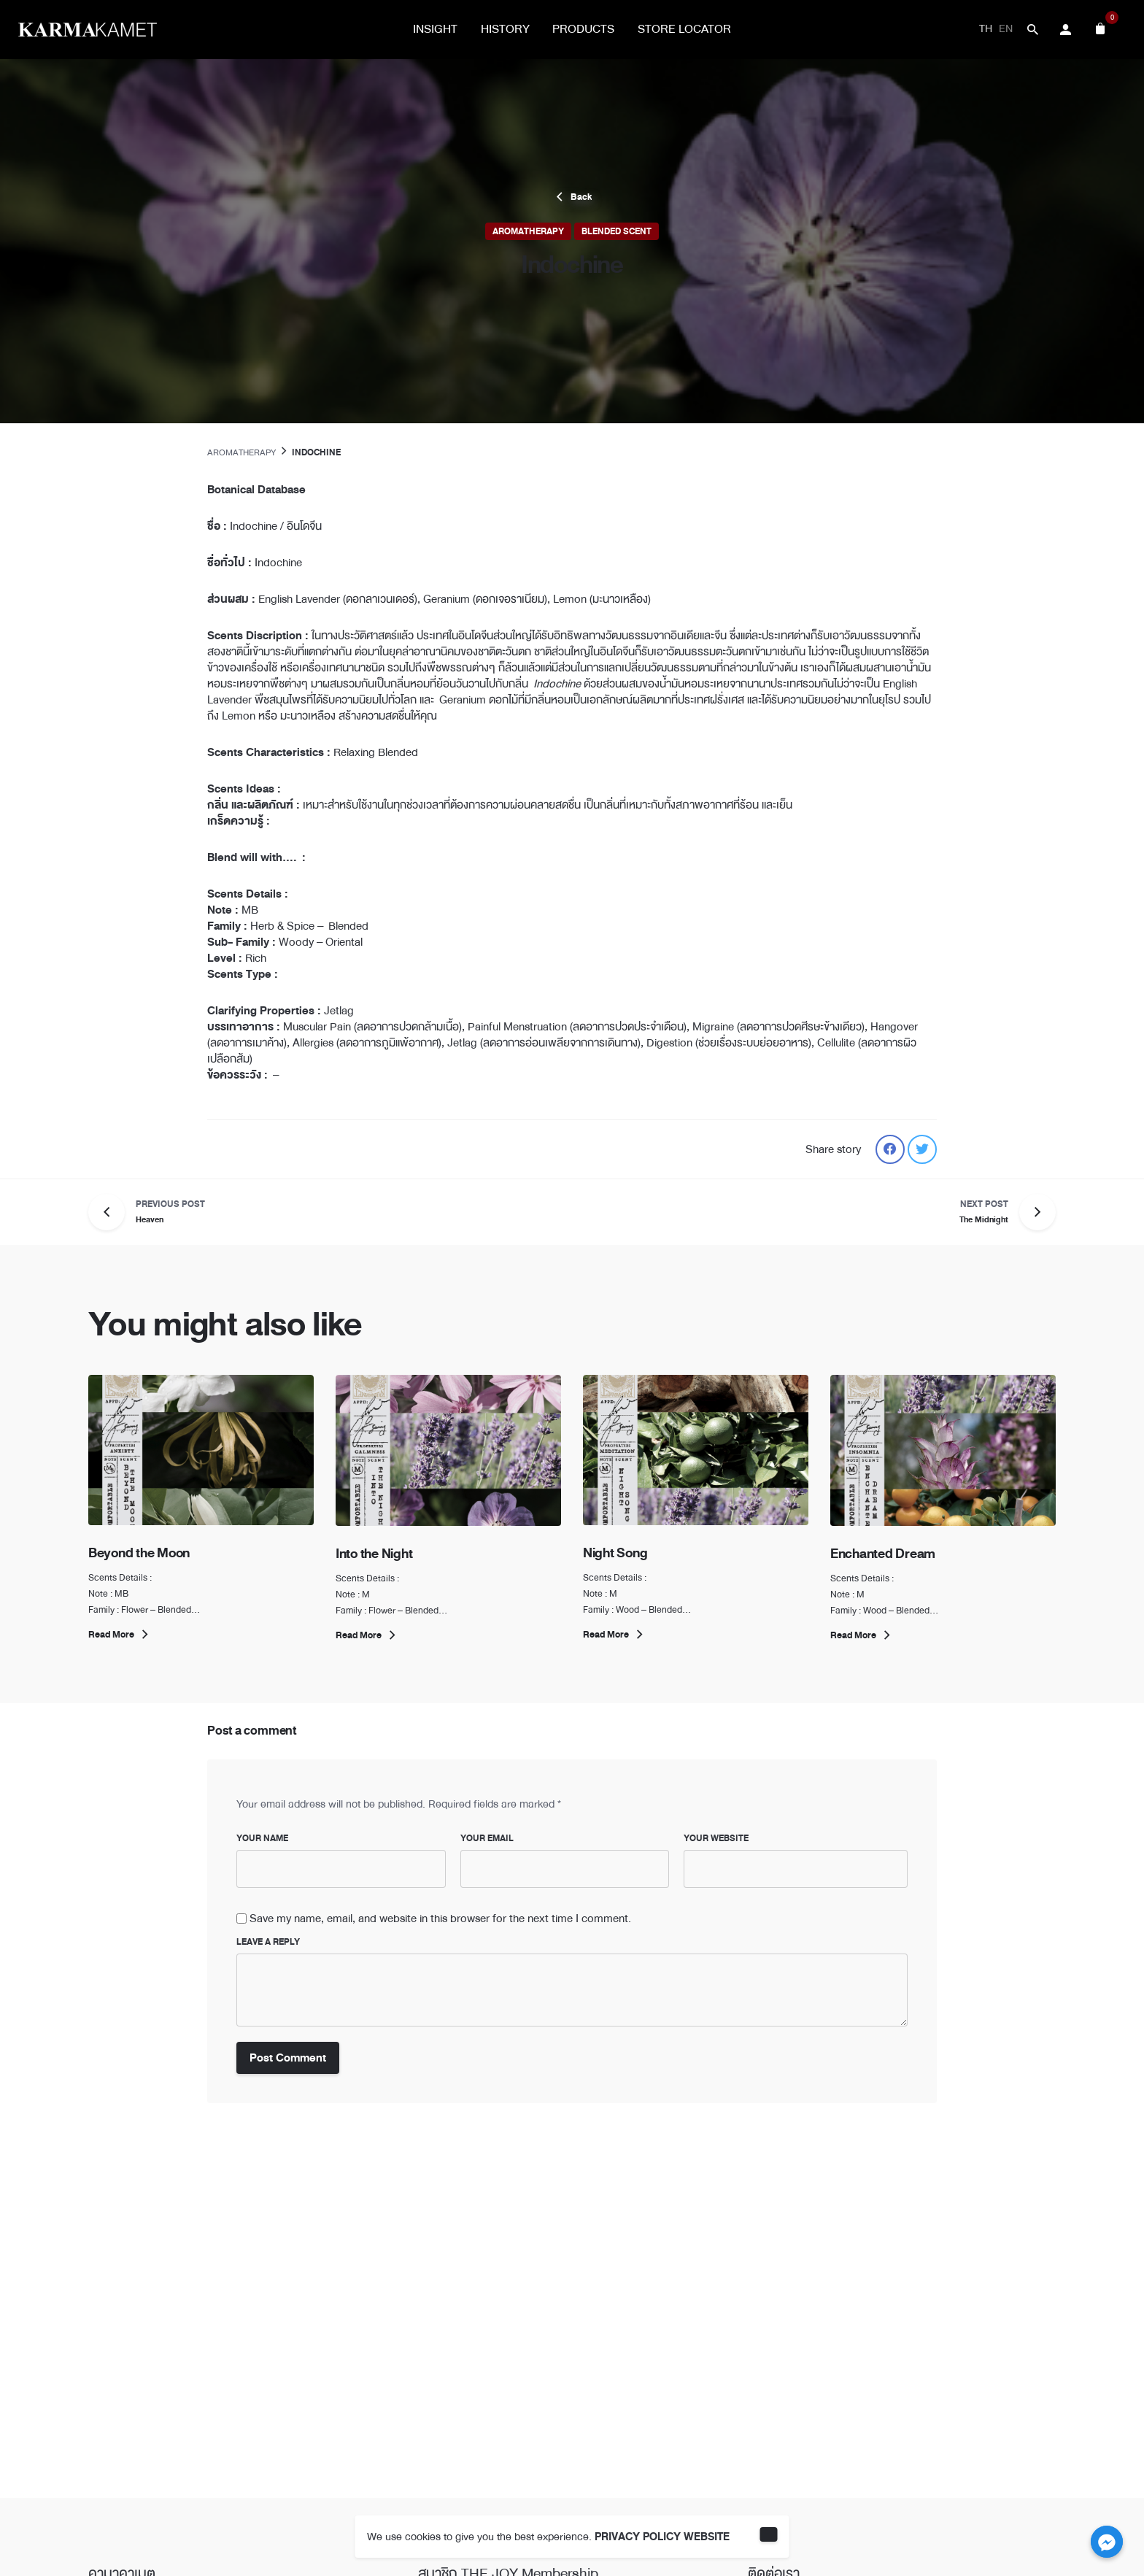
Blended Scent (616, 231)
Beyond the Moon (140, 1553)
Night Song (615, 1553)
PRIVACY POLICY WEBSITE (662, 2537)
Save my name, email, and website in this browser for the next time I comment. (440, 1918)
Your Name (262, 1838)
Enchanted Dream (882, 1553)
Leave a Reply (268, 1942)
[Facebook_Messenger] (1107, 2542)
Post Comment (288, 2057)
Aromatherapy (528, 231)
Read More (120, 1635)
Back (572, 197)
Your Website (716, 1838)
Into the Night (374, 1553)
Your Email (487, 1838)
